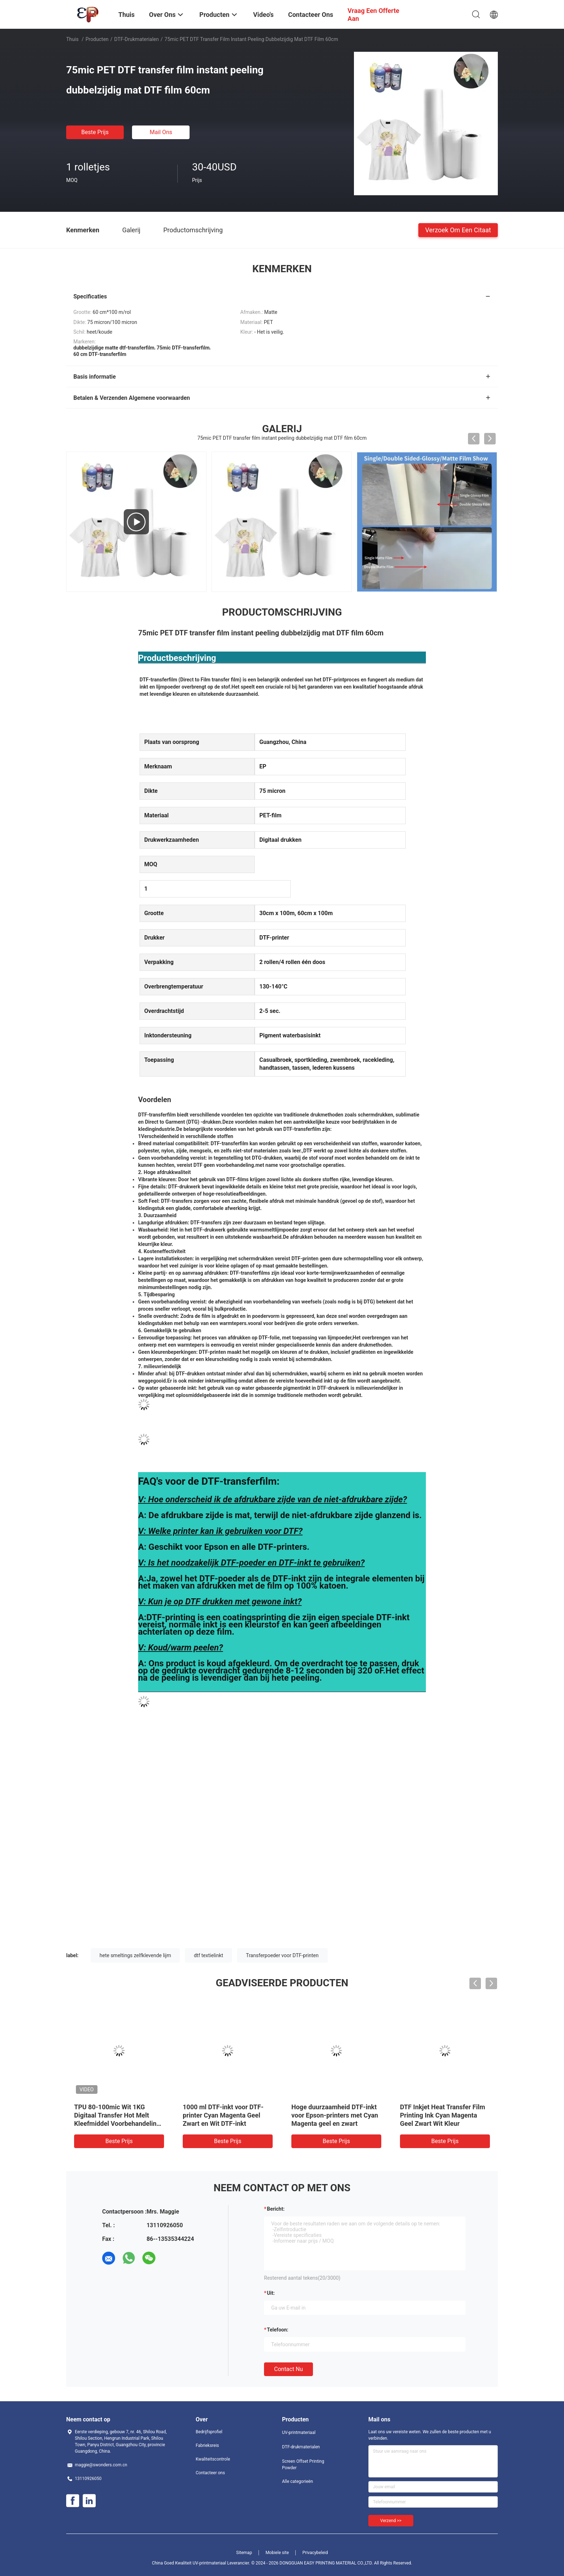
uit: (271, 2293)
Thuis (72, 39)
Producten (97, 39)
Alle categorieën (297, 2481)
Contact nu (288, 2369)
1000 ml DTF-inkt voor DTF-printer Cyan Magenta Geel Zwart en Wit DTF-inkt (223, 2115)
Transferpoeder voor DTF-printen (282, 1955)
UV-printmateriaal (298, 2432)
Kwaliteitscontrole (213, 2459)
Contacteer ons (210, 2472)
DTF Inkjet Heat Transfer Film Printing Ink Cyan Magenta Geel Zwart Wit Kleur (442, 2115)
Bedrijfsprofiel (209, 2431)
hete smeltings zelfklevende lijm (135, 1955)
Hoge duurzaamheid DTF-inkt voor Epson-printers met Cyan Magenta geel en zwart (334, 2115)
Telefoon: (277, 2330)
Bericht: (276, 2209)
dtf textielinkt (208, 1955)
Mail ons (161, 132)
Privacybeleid (315, 2552)
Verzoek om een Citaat (458, 229)
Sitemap (244, 2552)
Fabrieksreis (207, 2445)
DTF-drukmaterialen (136, 39)
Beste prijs (95, 132)
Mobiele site (277, 2552)
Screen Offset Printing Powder (303, 2464)
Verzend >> (390, 2520)
